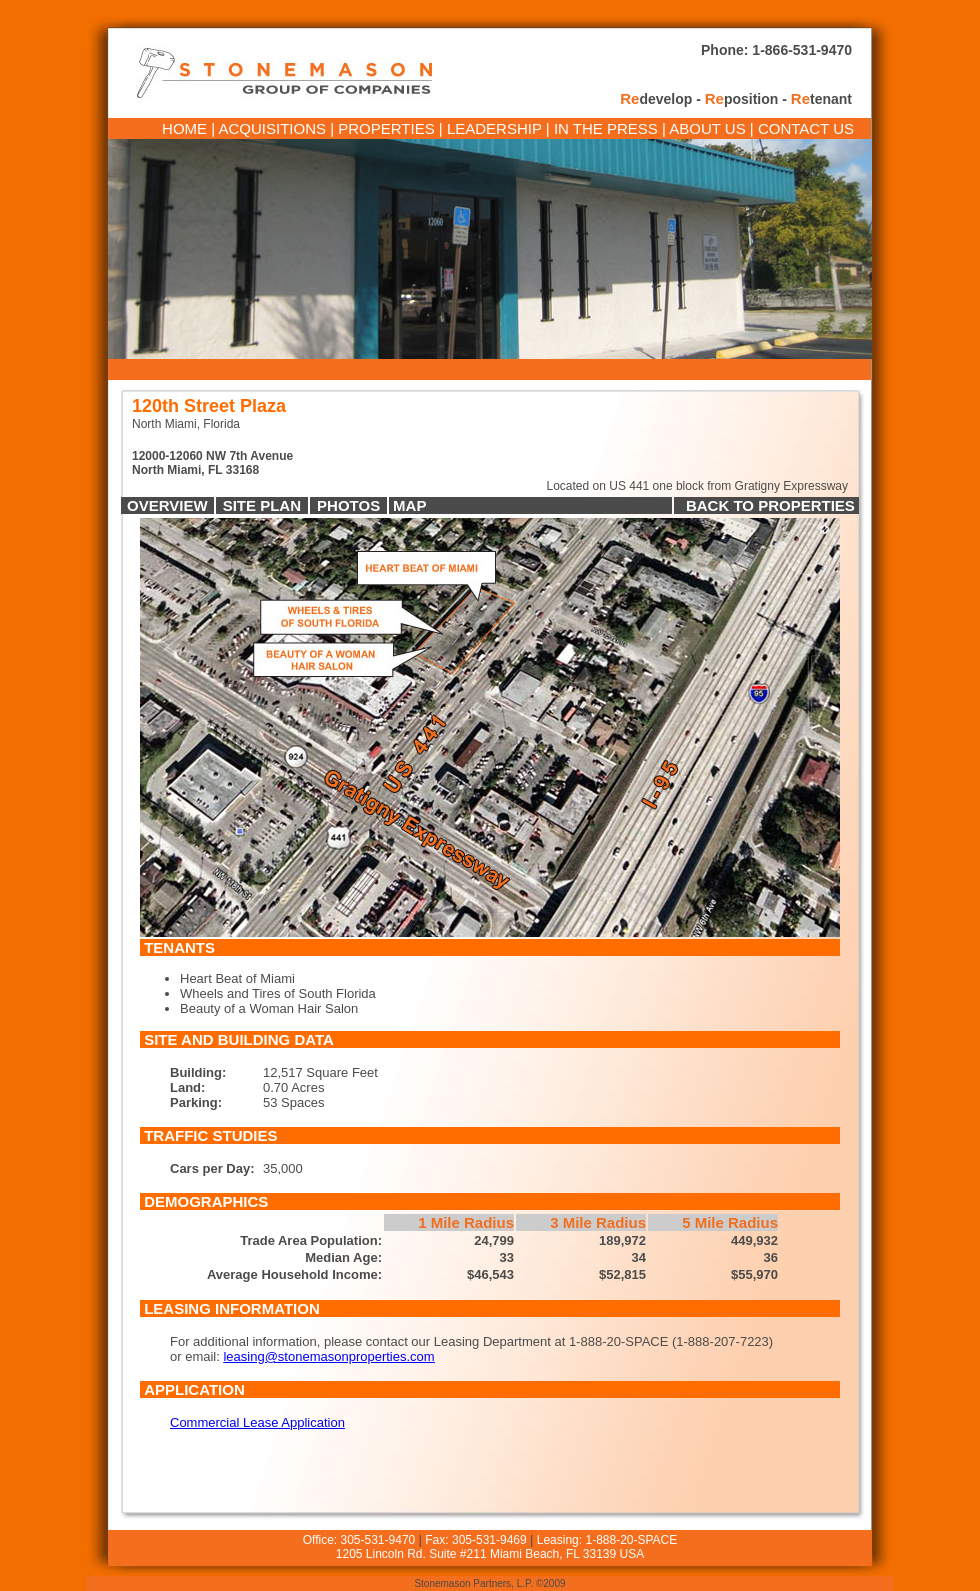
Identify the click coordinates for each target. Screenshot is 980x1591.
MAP (409, 505)
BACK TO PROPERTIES (772, 505)
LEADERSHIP (494, 128)
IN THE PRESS (606, 128)
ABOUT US (707, 128)
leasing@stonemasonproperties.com (328, 1356)
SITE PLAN (262, 505)
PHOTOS (348, 505)
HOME (184, 128)
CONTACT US (806, 128)
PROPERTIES (386, 128)
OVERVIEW (167, 505)
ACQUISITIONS (273, 128)
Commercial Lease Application (257, 1422)
